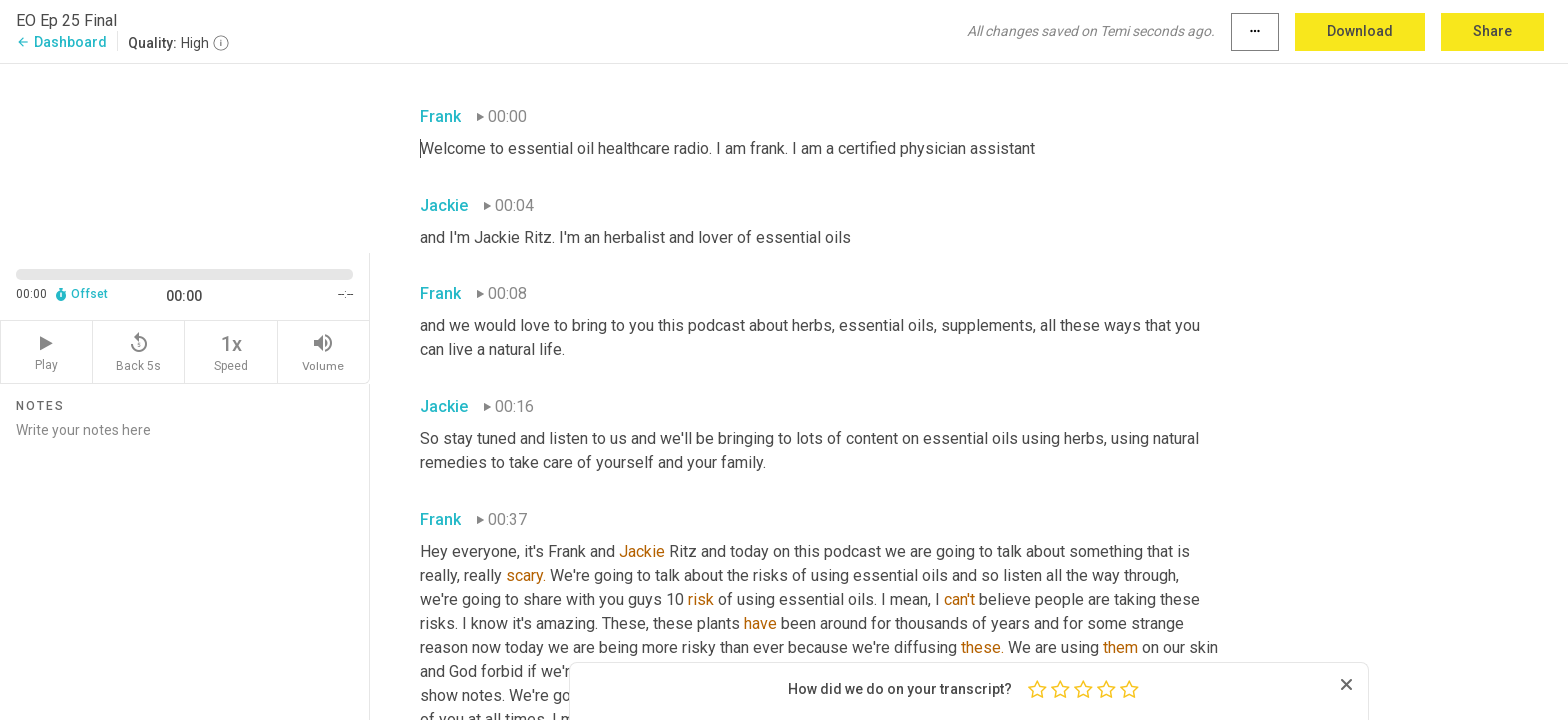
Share (1492, 31)
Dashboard (61, 42)
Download (1360, 31)
